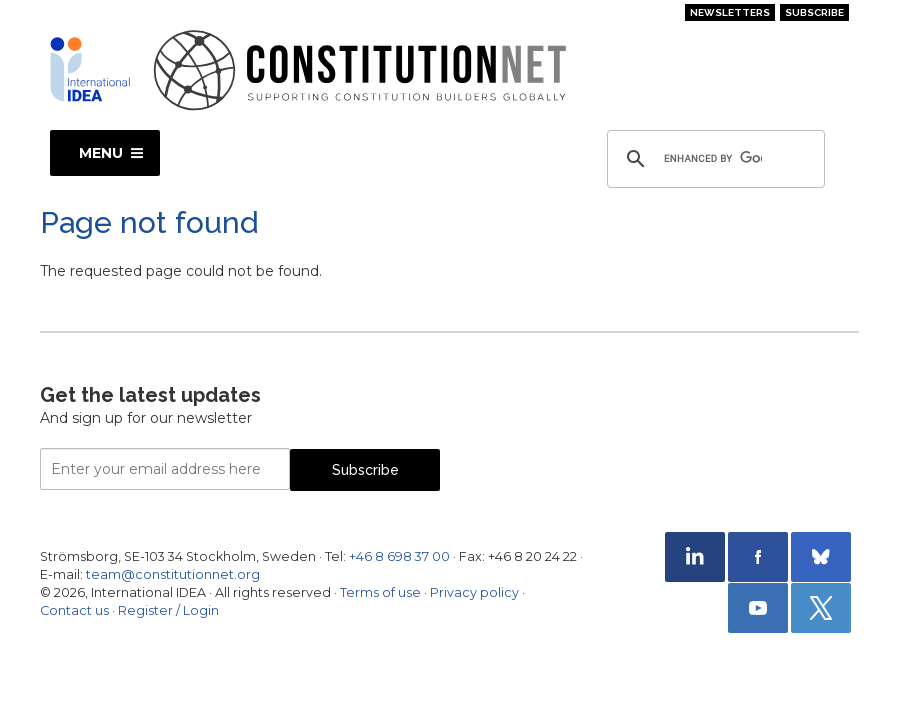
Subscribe (814, 12)
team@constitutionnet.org (173, 574)
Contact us (74, 610)
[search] (713, 159)
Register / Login (168, 610)
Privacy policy (474, 592)
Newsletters (730, 12)
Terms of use (380, 592)
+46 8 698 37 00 (399, 556)
